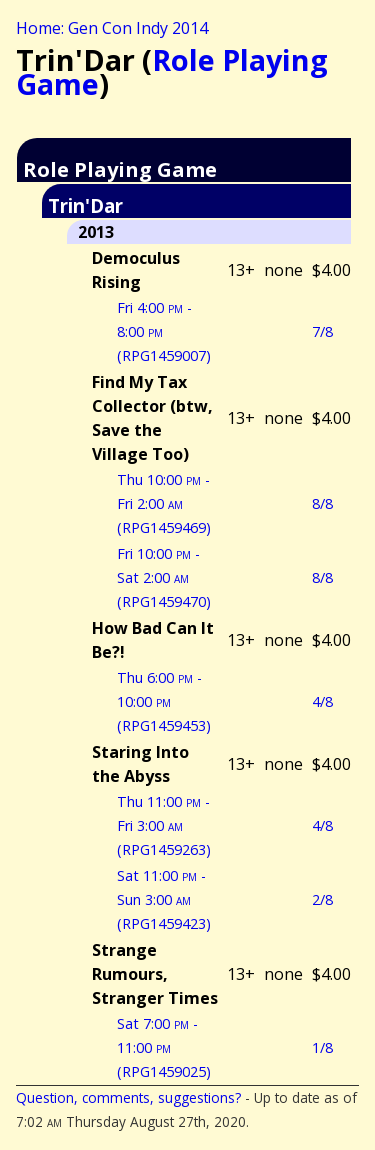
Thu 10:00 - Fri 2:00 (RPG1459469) (164, 503)
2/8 (322, 899)
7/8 (322, 331)
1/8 (322, 1047)
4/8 (322, 701)
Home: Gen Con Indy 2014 (112, 28)
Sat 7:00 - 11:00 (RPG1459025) (164, 1047)
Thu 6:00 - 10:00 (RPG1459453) (164, 701)
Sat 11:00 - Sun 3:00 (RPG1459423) (164, 899)
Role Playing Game (172, 71)
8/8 (322, 503)
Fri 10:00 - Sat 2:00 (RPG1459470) (164, 577)
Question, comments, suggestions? (128, 1097)
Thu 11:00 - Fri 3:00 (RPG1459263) (164, 825)
